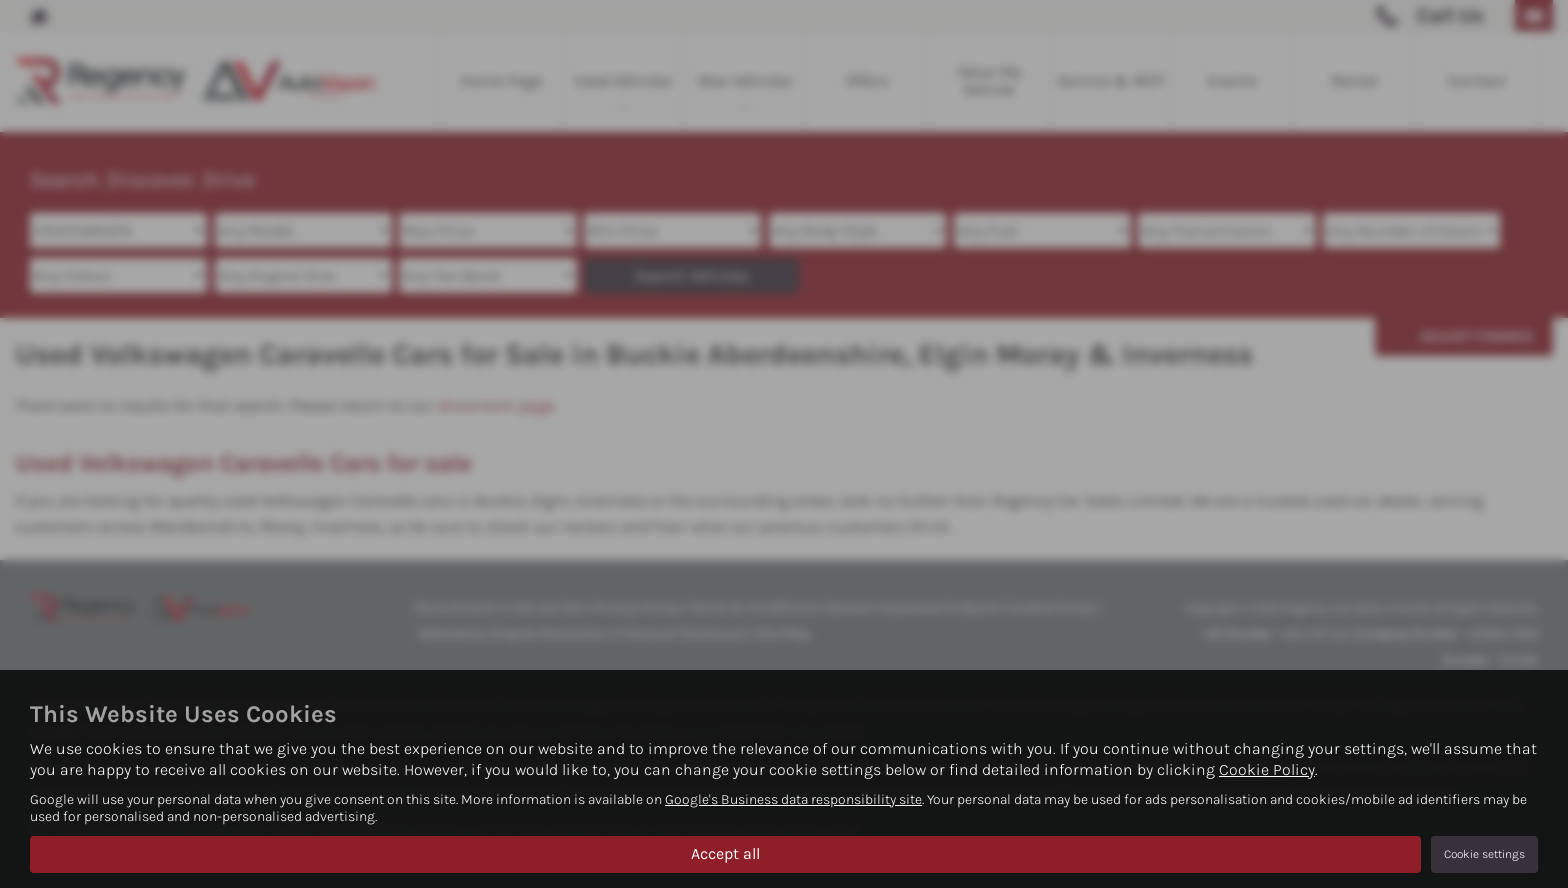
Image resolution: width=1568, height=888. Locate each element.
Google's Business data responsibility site (793, 799)
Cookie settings (1484, 854)
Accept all (725, 853)
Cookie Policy (1267, 769)
